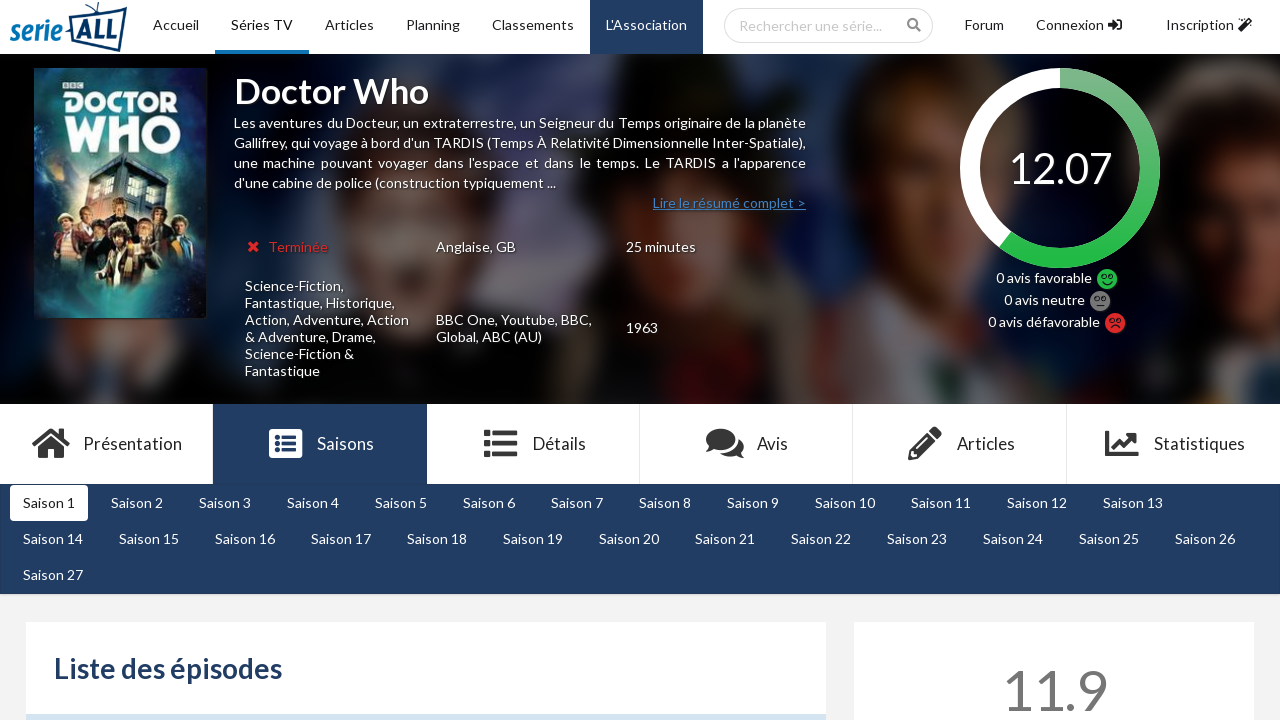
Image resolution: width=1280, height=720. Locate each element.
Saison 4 (313, 502)
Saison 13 (1133, 502)
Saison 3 (225, 502)
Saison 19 (533, 538)
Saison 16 (245, 538)
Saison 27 (53, 574)
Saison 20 (629, 538)
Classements (533, 24)
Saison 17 (341, 538)
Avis (746, 444)
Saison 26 (1205, 538)
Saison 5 (401, 502)
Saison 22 (821, 538)
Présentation (106, 444)
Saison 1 (49, 502)
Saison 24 (1013, 538)
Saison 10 (845, 502)
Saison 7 (577, 502)
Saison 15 (149, 538)
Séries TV (262, 24)
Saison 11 (941, 502)
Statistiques (1173, 444)
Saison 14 (53, 538)
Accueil (176, 24)
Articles (349, 24)
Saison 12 (1037, 502)
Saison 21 (725, 538)
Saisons (320, 444)
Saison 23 (917, 538)
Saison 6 (489, 502)
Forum (984, 24)
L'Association (646, 24)
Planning (433, 24)
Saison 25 (1109, 538)
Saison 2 (137, 502)
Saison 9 (753, 502)
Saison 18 (437, 538)
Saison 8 (665, 502)
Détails (533, 444)
